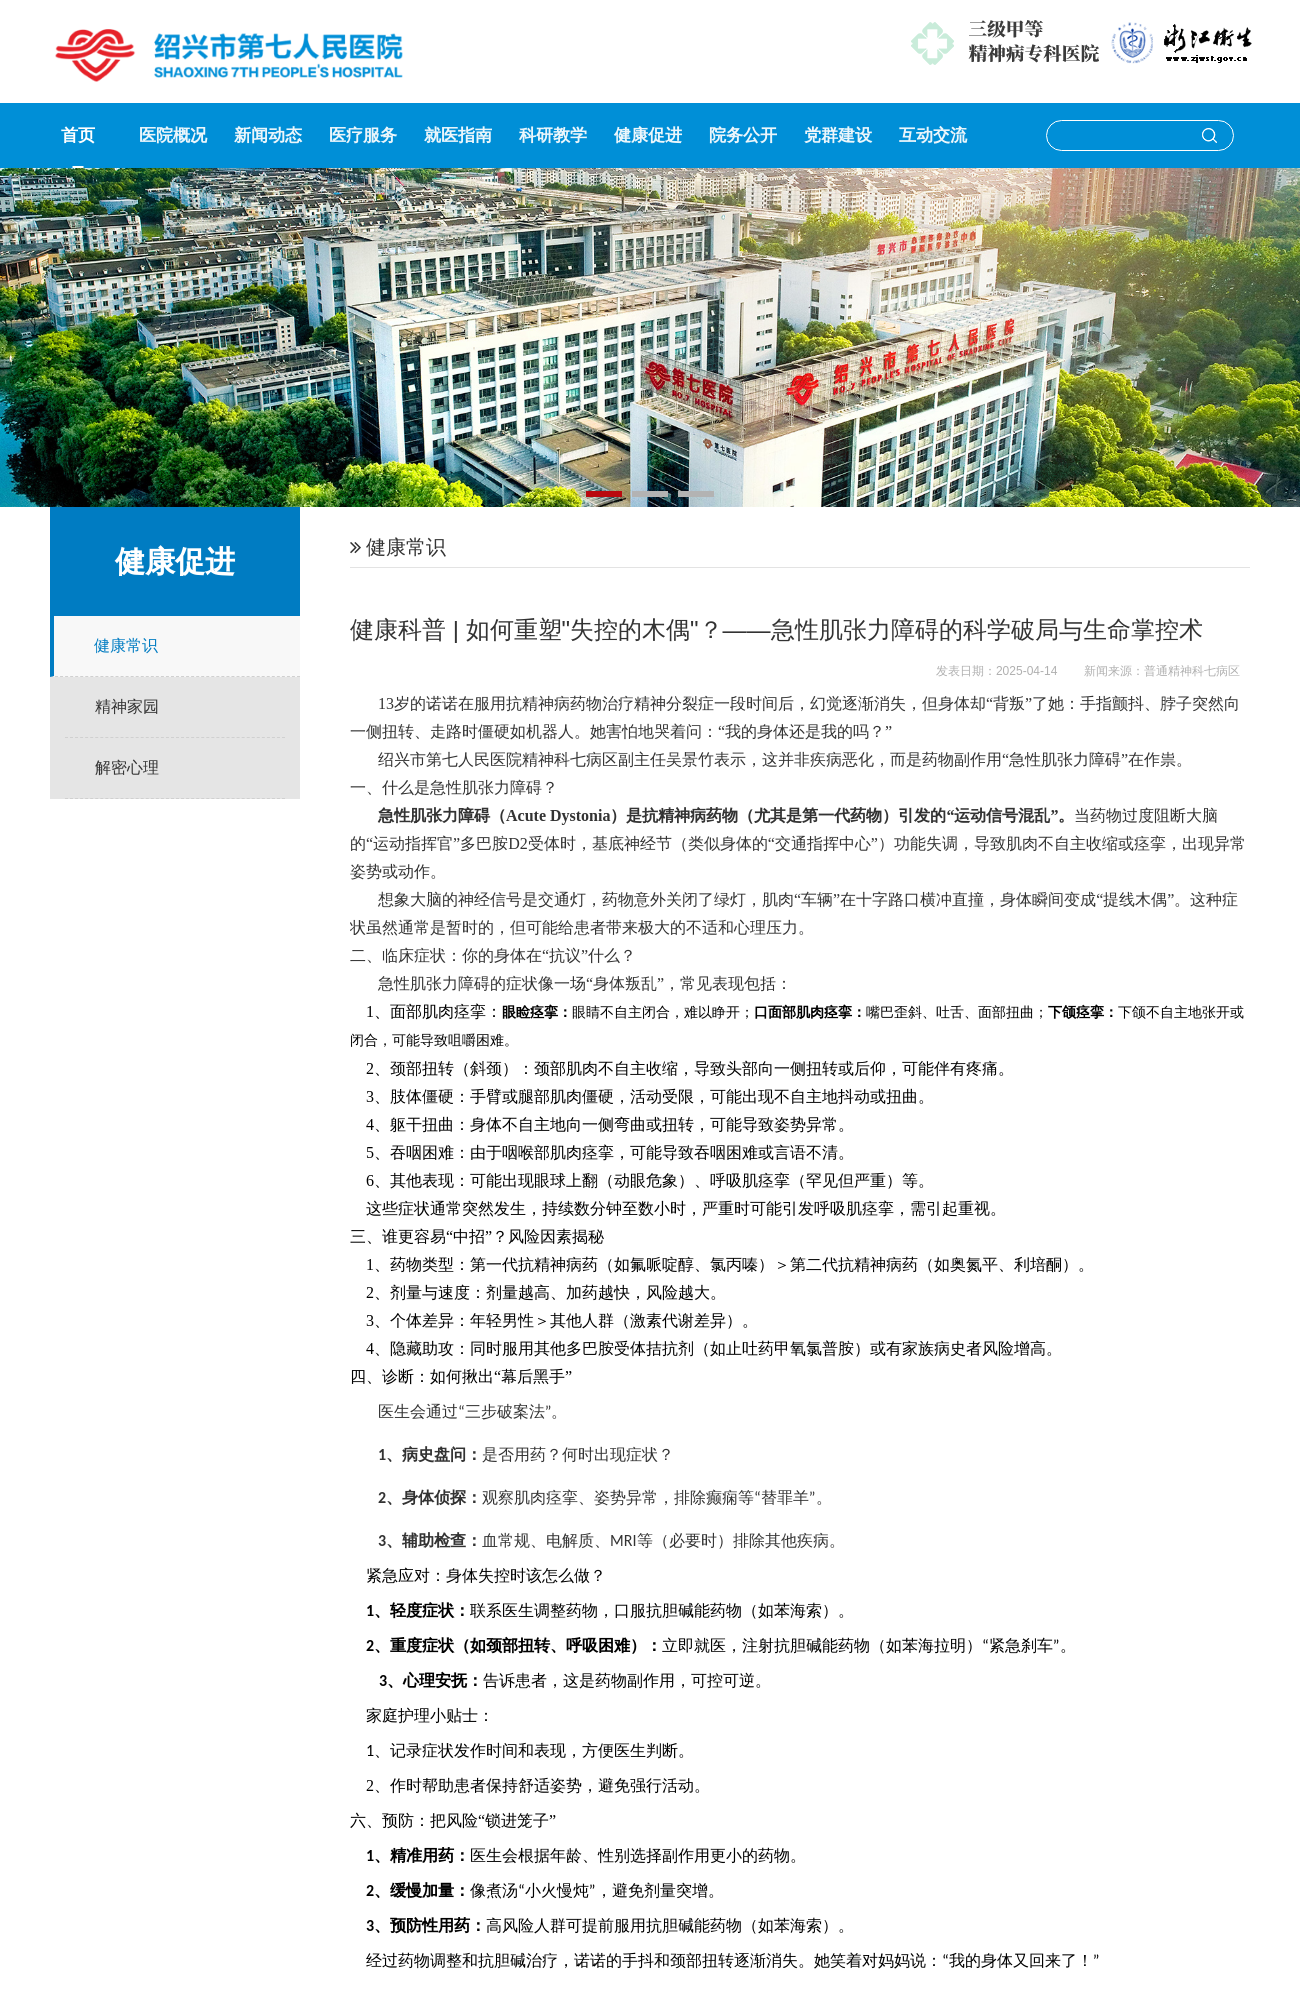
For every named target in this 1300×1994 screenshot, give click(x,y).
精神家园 (127, 706)
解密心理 (127, 767)
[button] (604, 494)
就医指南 (458, 135)
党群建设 (838, 135)
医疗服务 (363, 135)
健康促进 (648, 135)
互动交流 (933, 135)
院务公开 (743, 135)
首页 (78, 135)
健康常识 (126, 645)
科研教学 (553, 135)
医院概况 (173, 135)
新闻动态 (268, 135)
